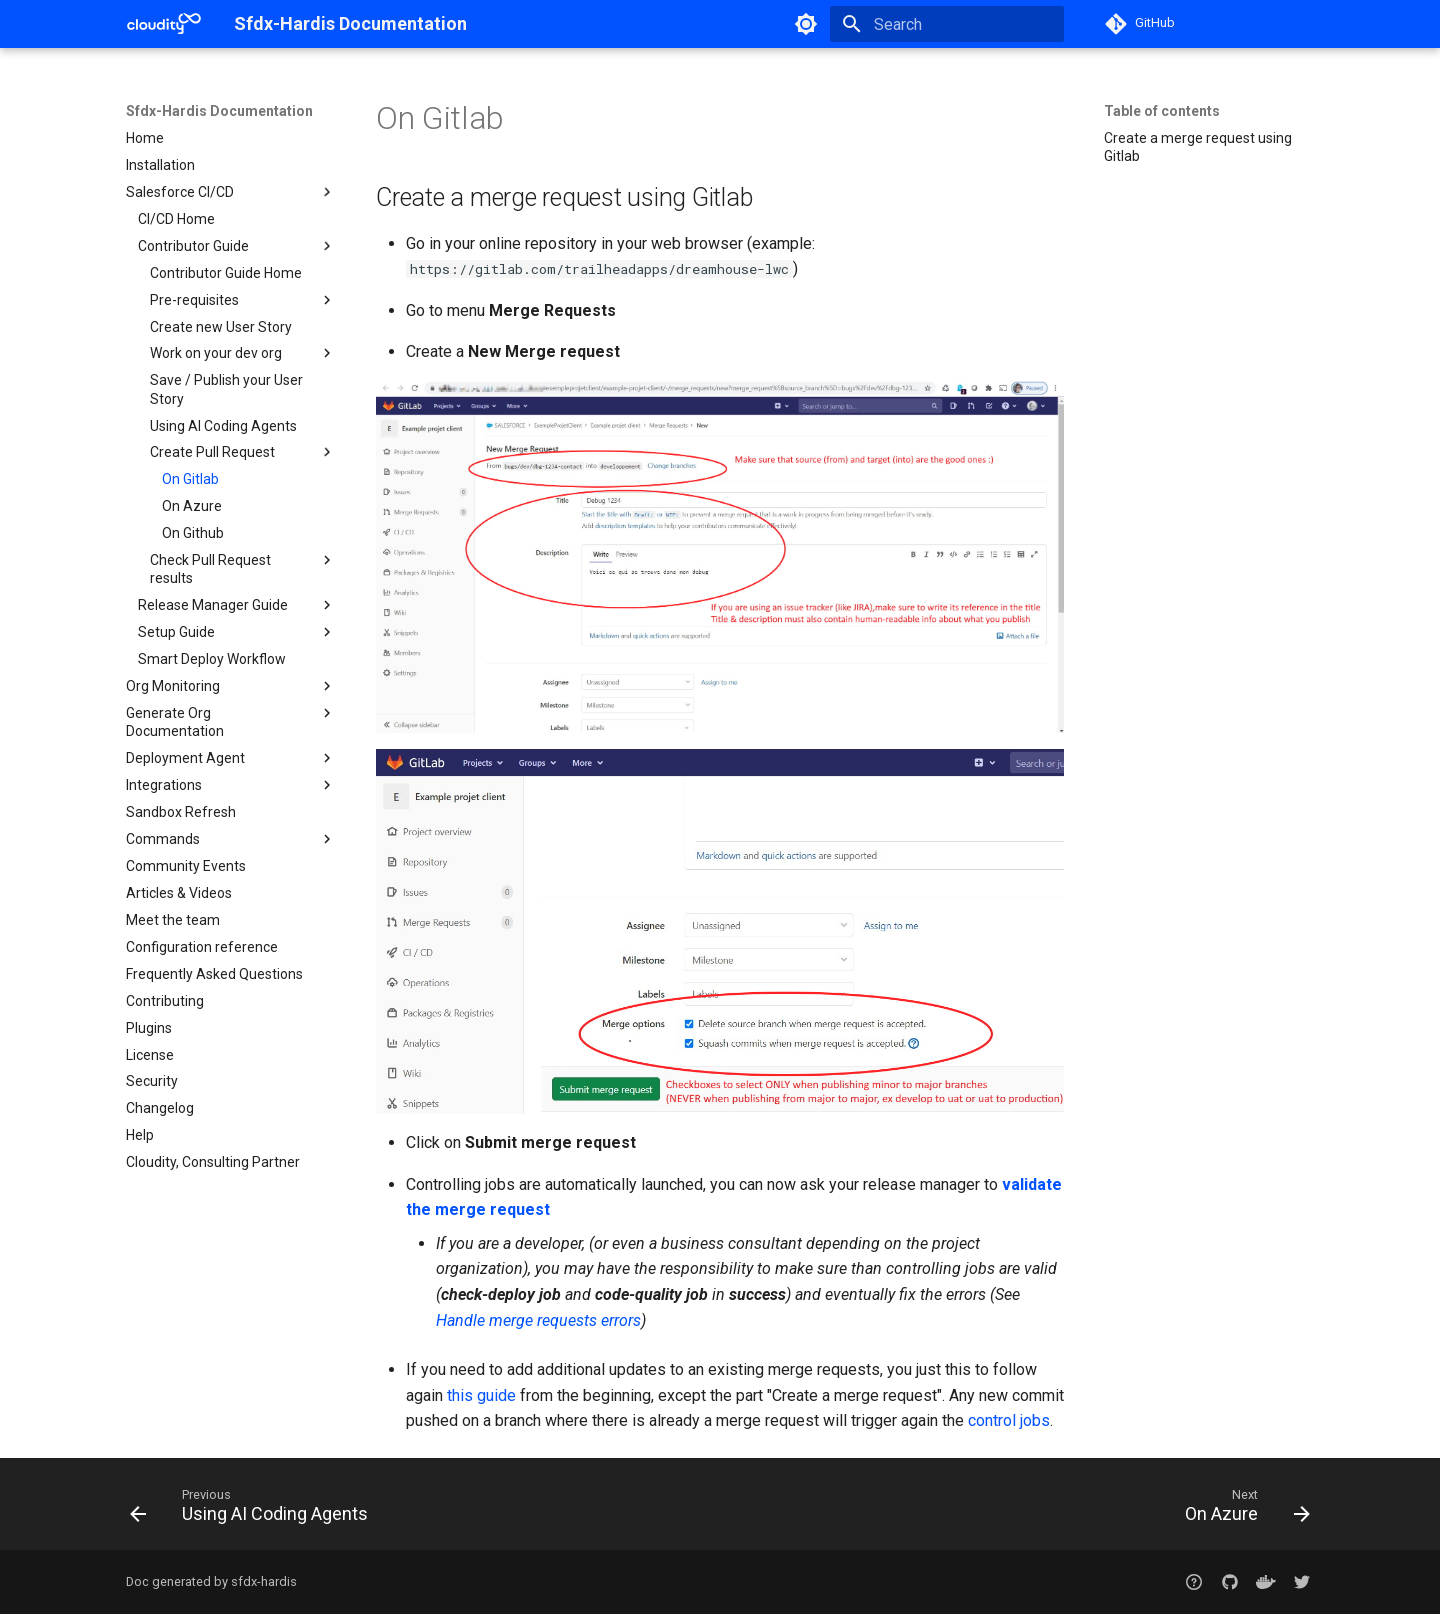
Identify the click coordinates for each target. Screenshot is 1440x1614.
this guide (481, 1395)
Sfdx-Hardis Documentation (219, 111)
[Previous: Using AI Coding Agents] (255, 1510)
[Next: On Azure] (1241, 1510)
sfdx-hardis (264, 1581)
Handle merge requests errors (538, 1320)
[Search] (947, 24)
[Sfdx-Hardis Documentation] (164, 24)
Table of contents (1162, 111)
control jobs (1009, 1420)
